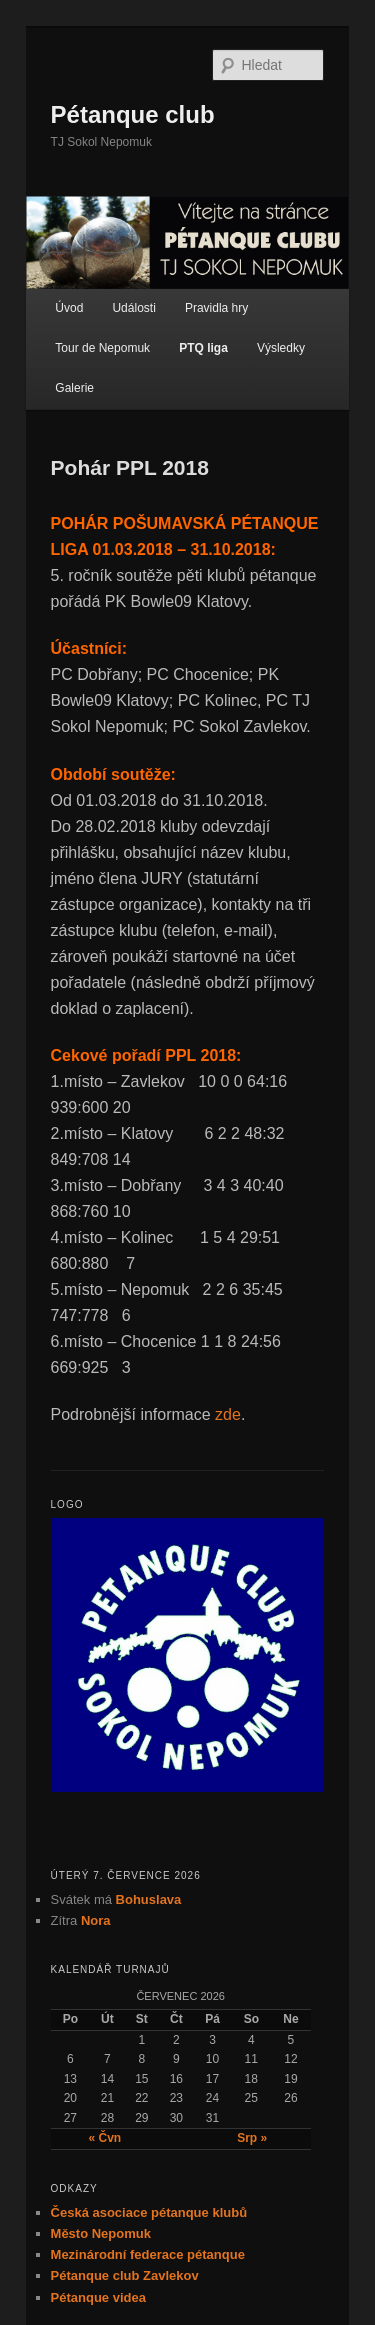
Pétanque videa (98, 2297)
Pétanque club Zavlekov (125, 2275)
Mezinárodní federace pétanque (148, 2254)
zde (228, 1414)
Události (133, 308)
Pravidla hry (216, 308)
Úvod (69, 308)
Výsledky (281, 348)
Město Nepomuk (101, 2233)
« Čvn (104, 2138)
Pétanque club (133, 114)
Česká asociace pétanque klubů (149, 2212)
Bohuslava (149, 1899)
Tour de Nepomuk (102, 348)
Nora (96, 1920)
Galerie (74, 388)
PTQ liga (203, 348)
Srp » (252, 2138)
